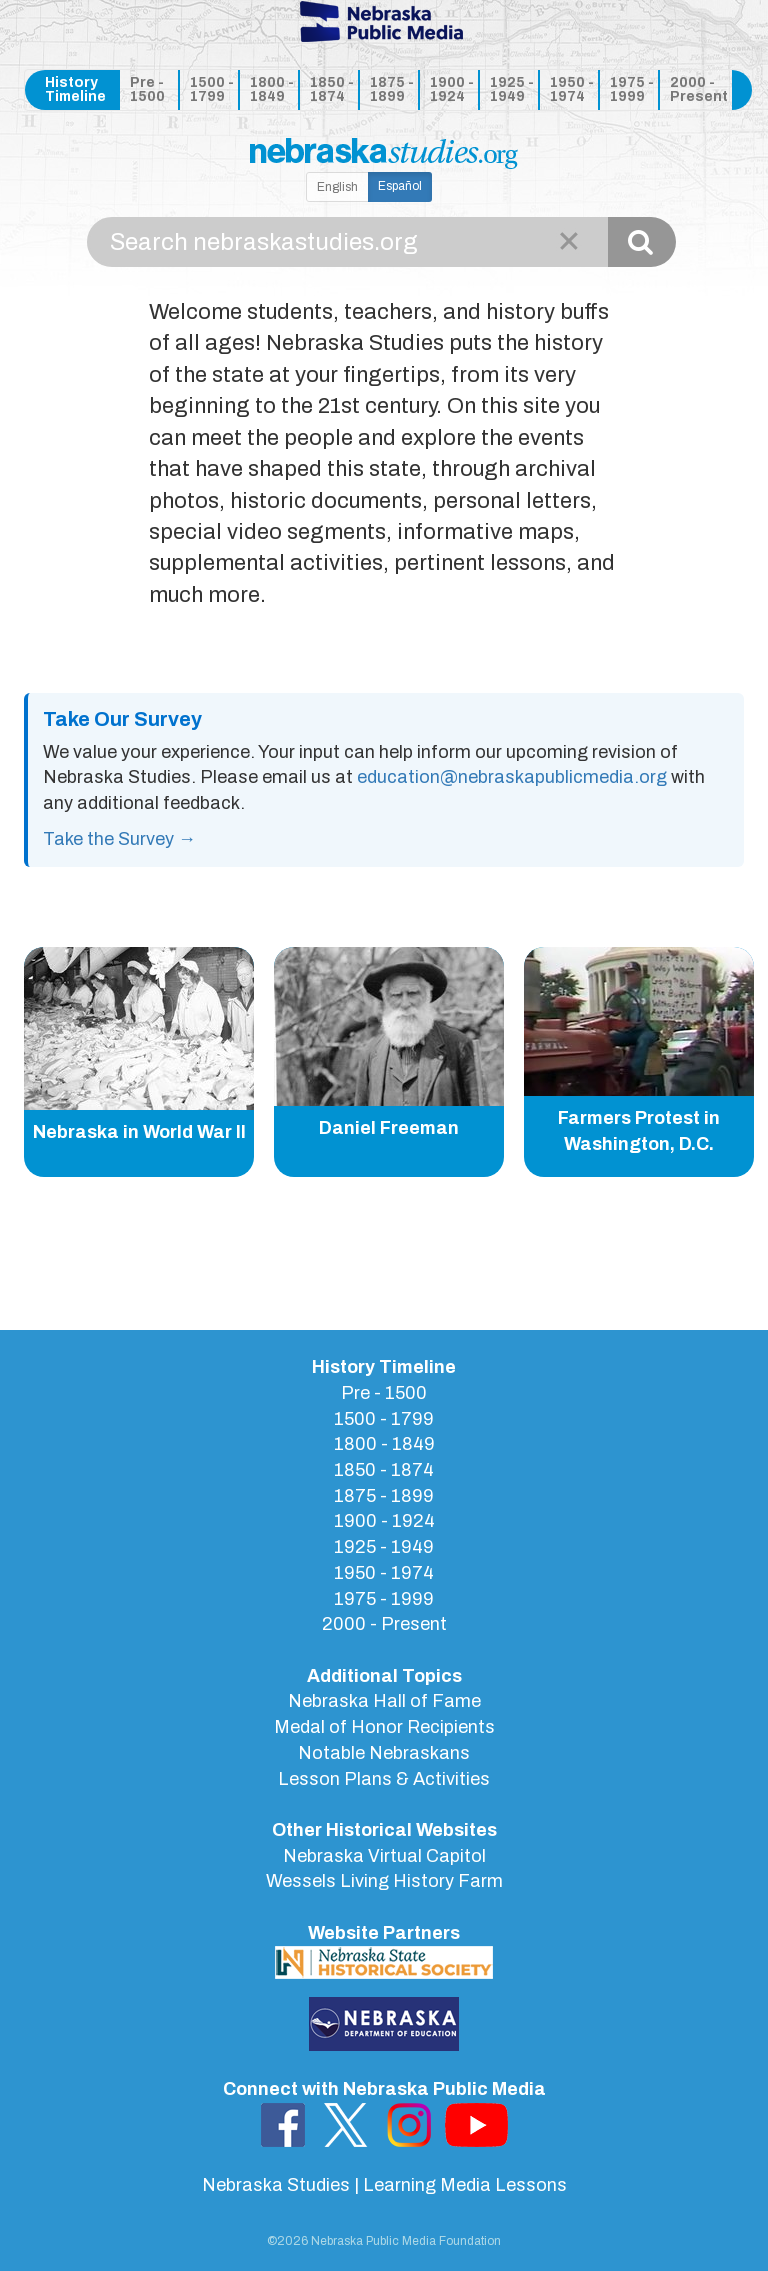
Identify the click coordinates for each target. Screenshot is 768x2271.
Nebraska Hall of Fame (384, 1701)
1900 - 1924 (452, 89)
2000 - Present (697, 89)
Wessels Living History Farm (384, 1881)
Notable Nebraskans (384, 1753)
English (337, 187)
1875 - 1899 (392, 89)
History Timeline (75, 89)
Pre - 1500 (147, 89)
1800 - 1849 (272, 89)
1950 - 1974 (572, 89)
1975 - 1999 (632, 89)
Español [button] (400, 186)
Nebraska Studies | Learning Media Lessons (384, 2185)
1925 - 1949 (512, 89)
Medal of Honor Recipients (384, 1727)
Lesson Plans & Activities (384, 1779)
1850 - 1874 (332, 89)
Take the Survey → (119, 839)
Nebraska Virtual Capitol (384, 1856)
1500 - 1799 (212, 89)
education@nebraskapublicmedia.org (512, 777)
